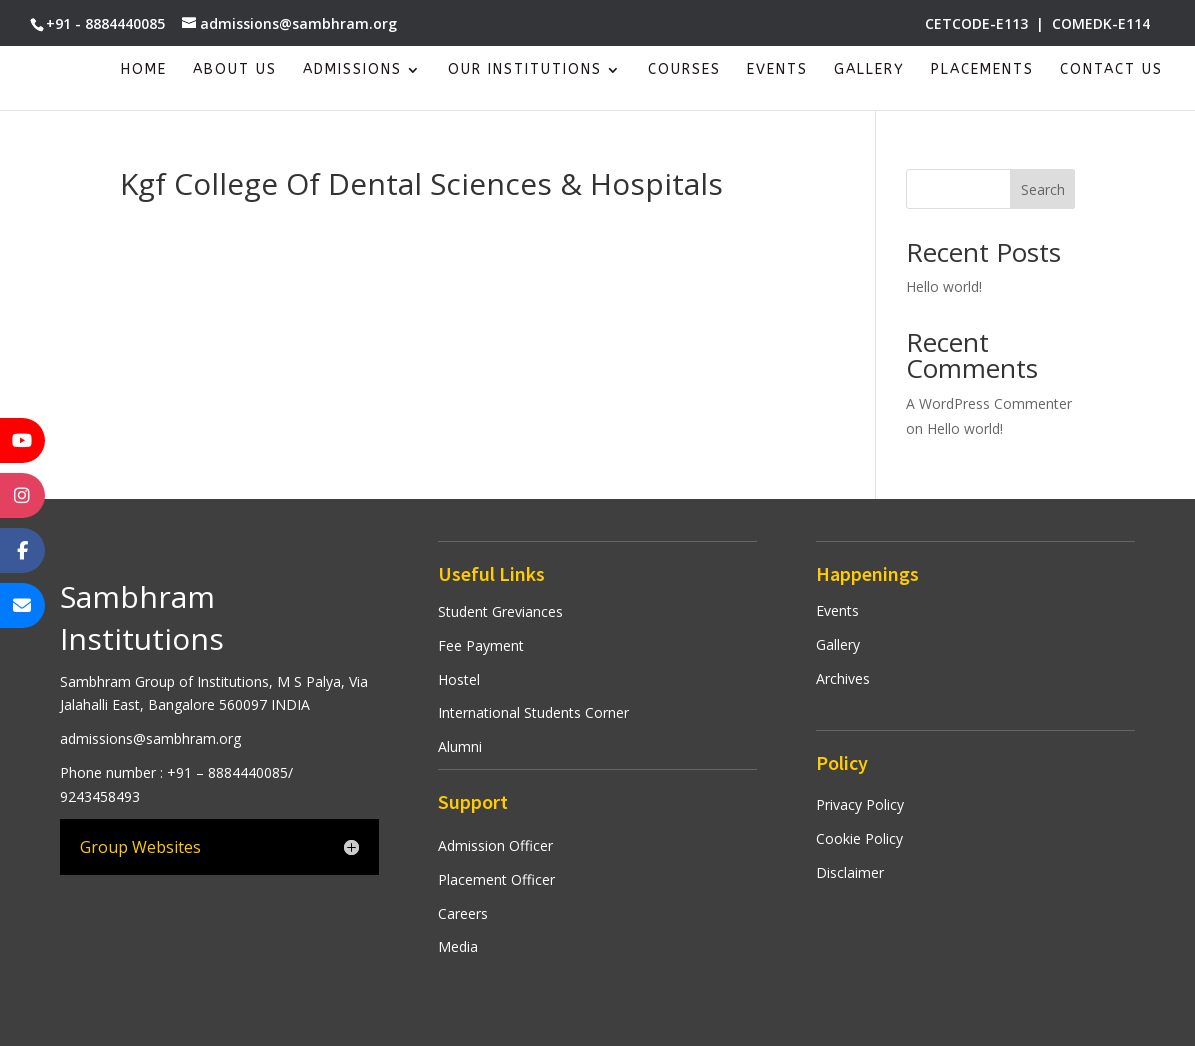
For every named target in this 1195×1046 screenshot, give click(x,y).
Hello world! (944, 286)
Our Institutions (525, 70)
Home (144, 70)
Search (1043, 189)
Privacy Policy (860, 804)
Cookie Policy (859, 838)
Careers (463, 913)
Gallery (869, 70)
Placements (982, 70)
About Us (235, 70)
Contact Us (1111, 70)
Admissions (352, 70)
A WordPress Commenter (989, 403)
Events (777, 70)
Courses (684, 70)
